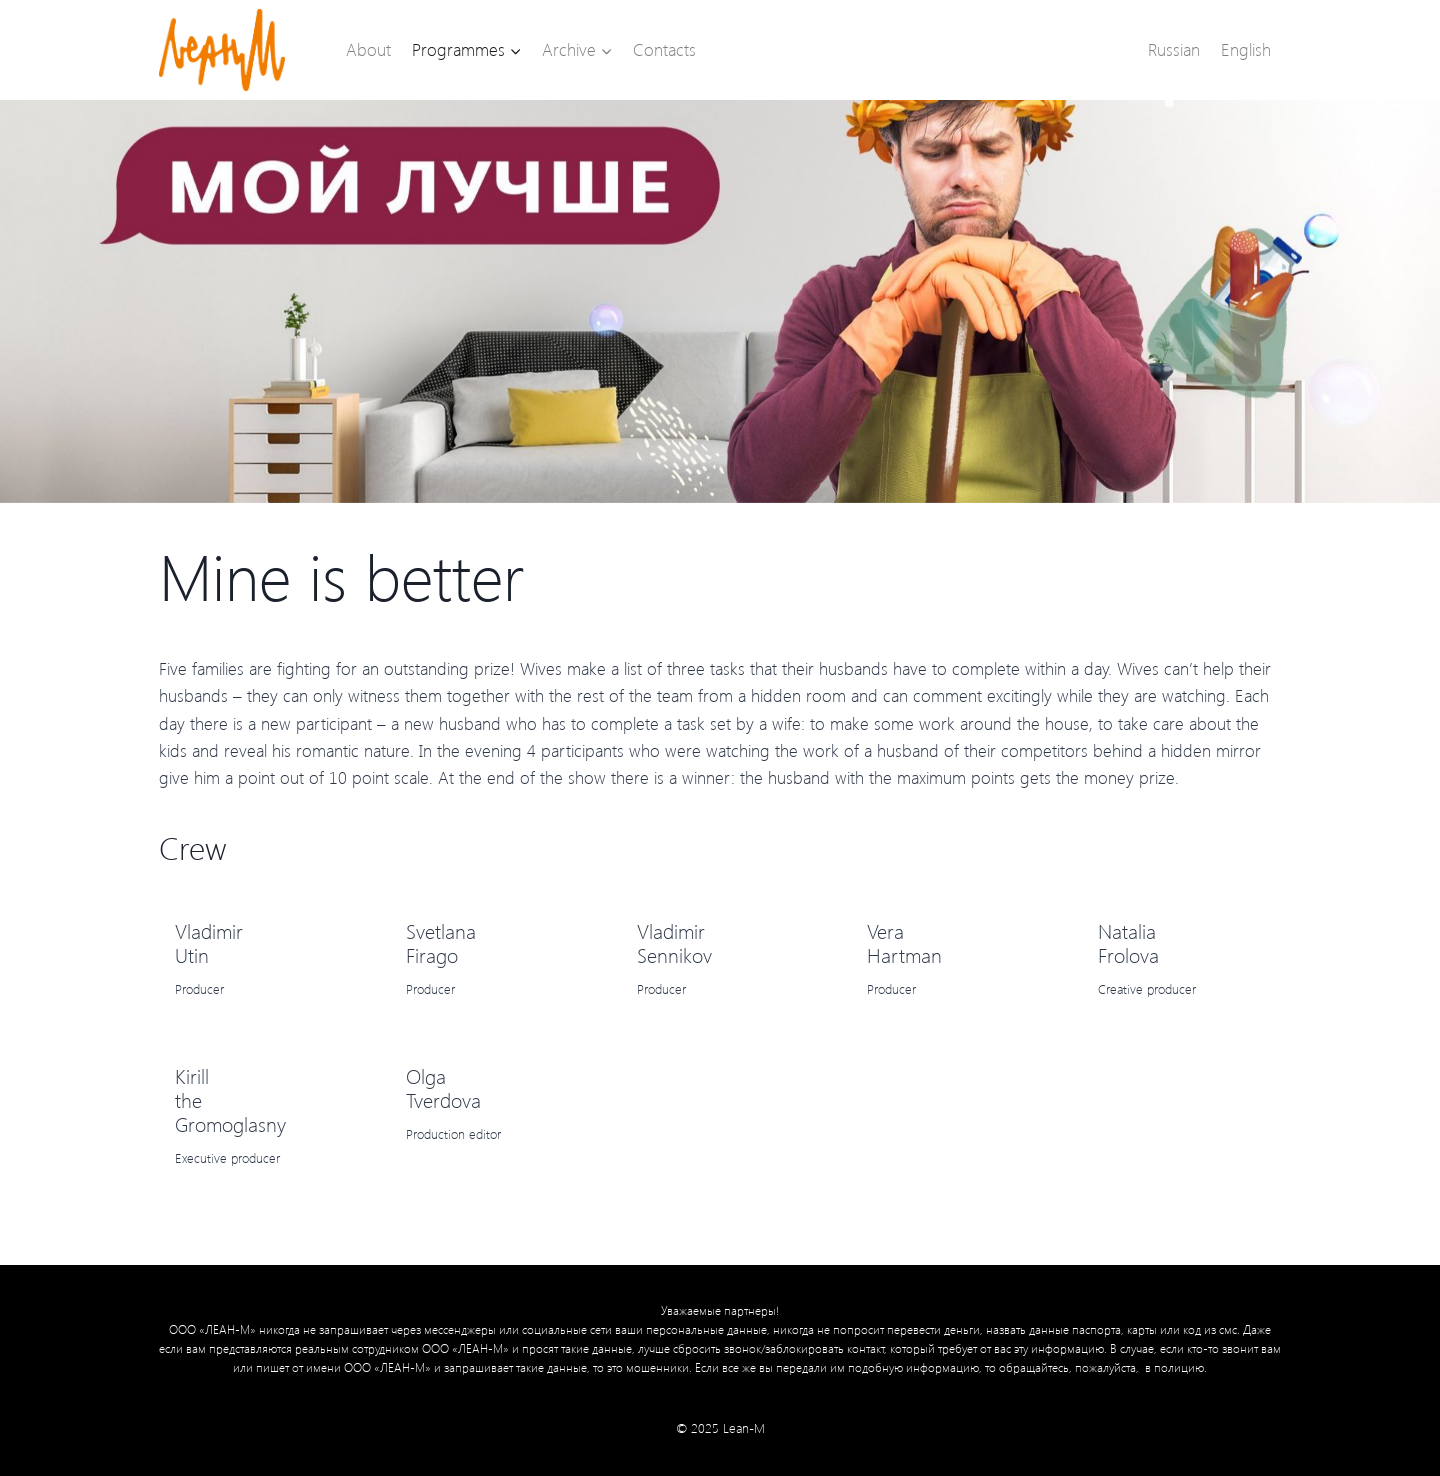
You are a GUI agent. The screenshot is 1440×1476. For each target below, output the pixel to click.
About (368, 49)
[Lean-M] (222, 50)
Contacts (664, 49)
